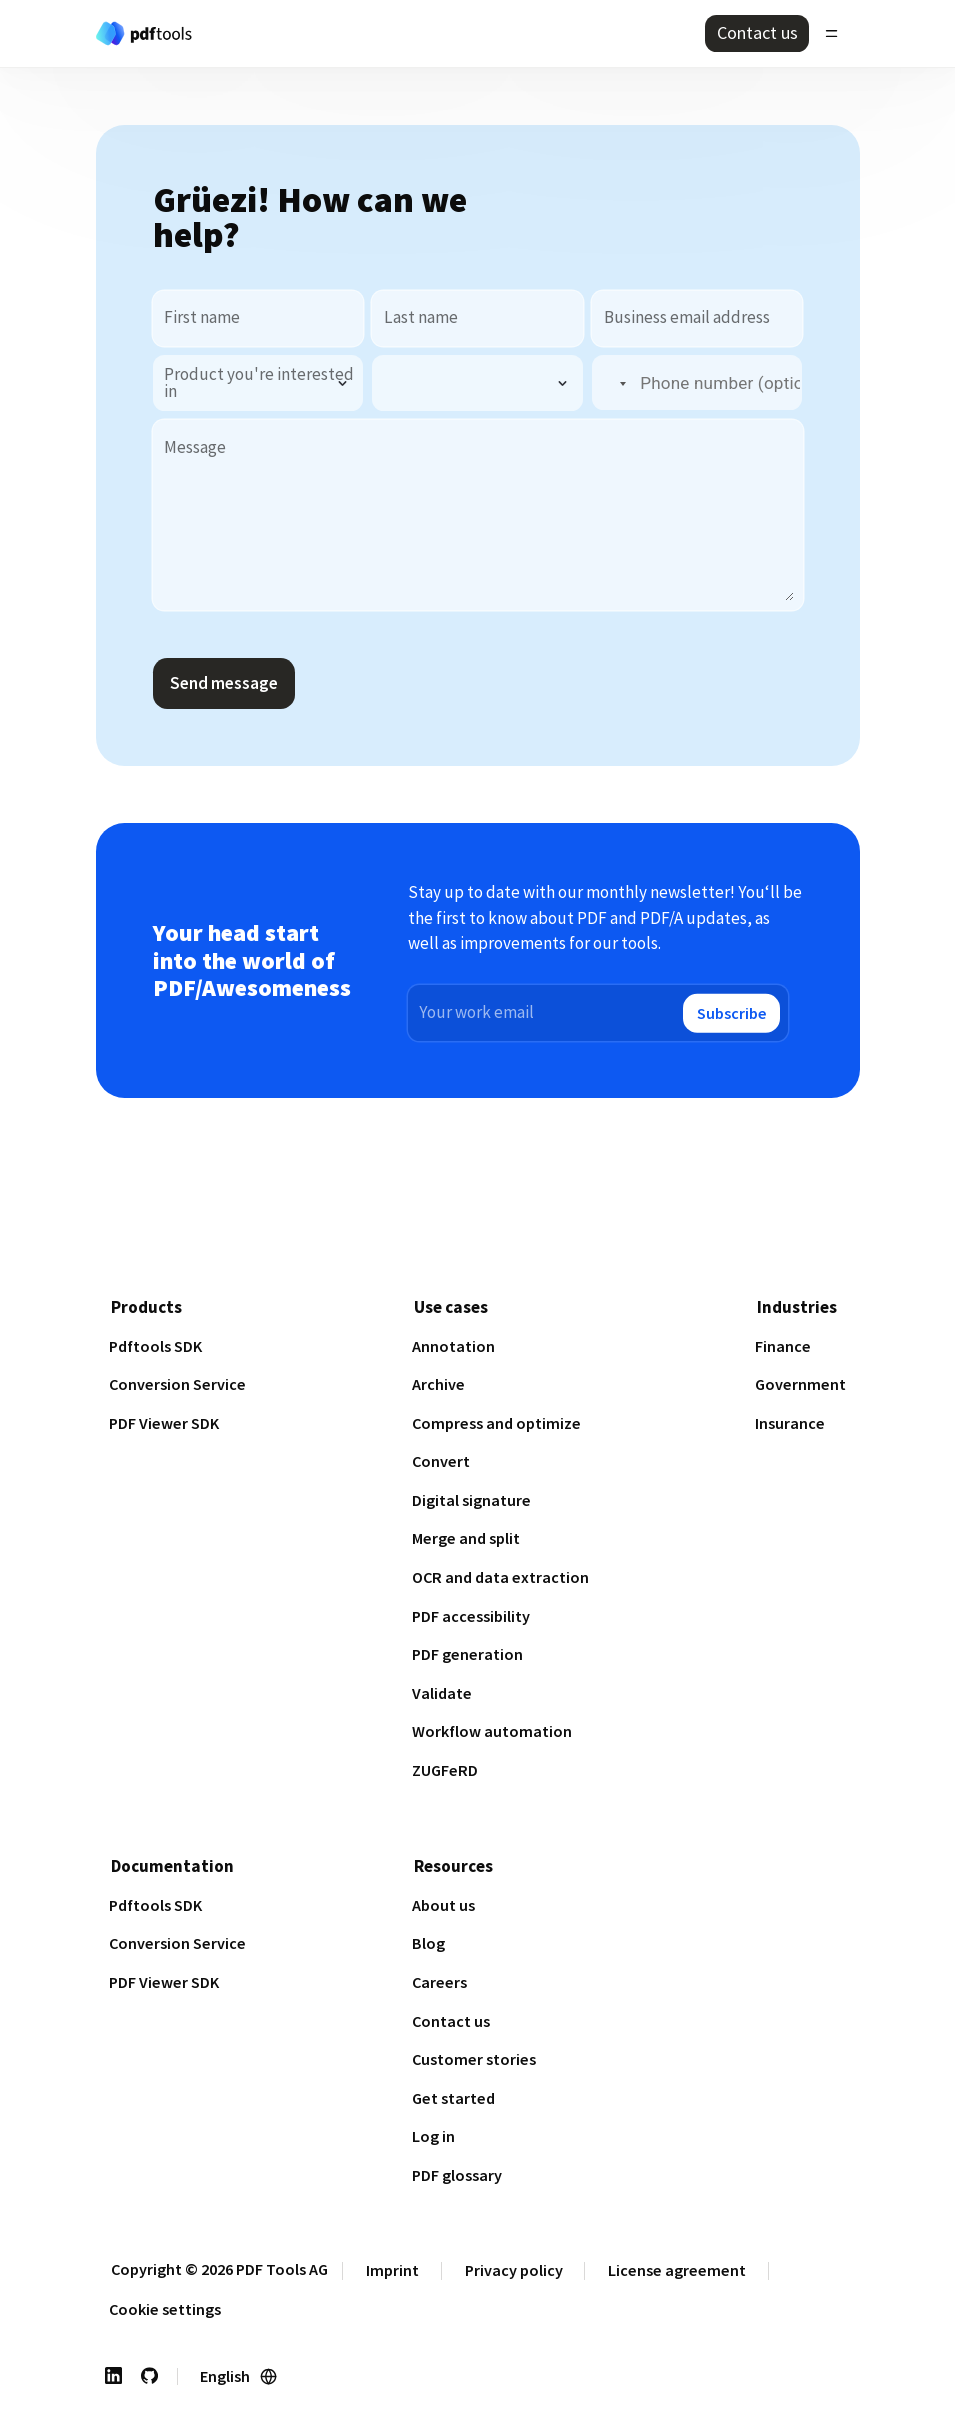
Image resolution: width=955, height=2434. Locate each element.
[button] (611, 383)
